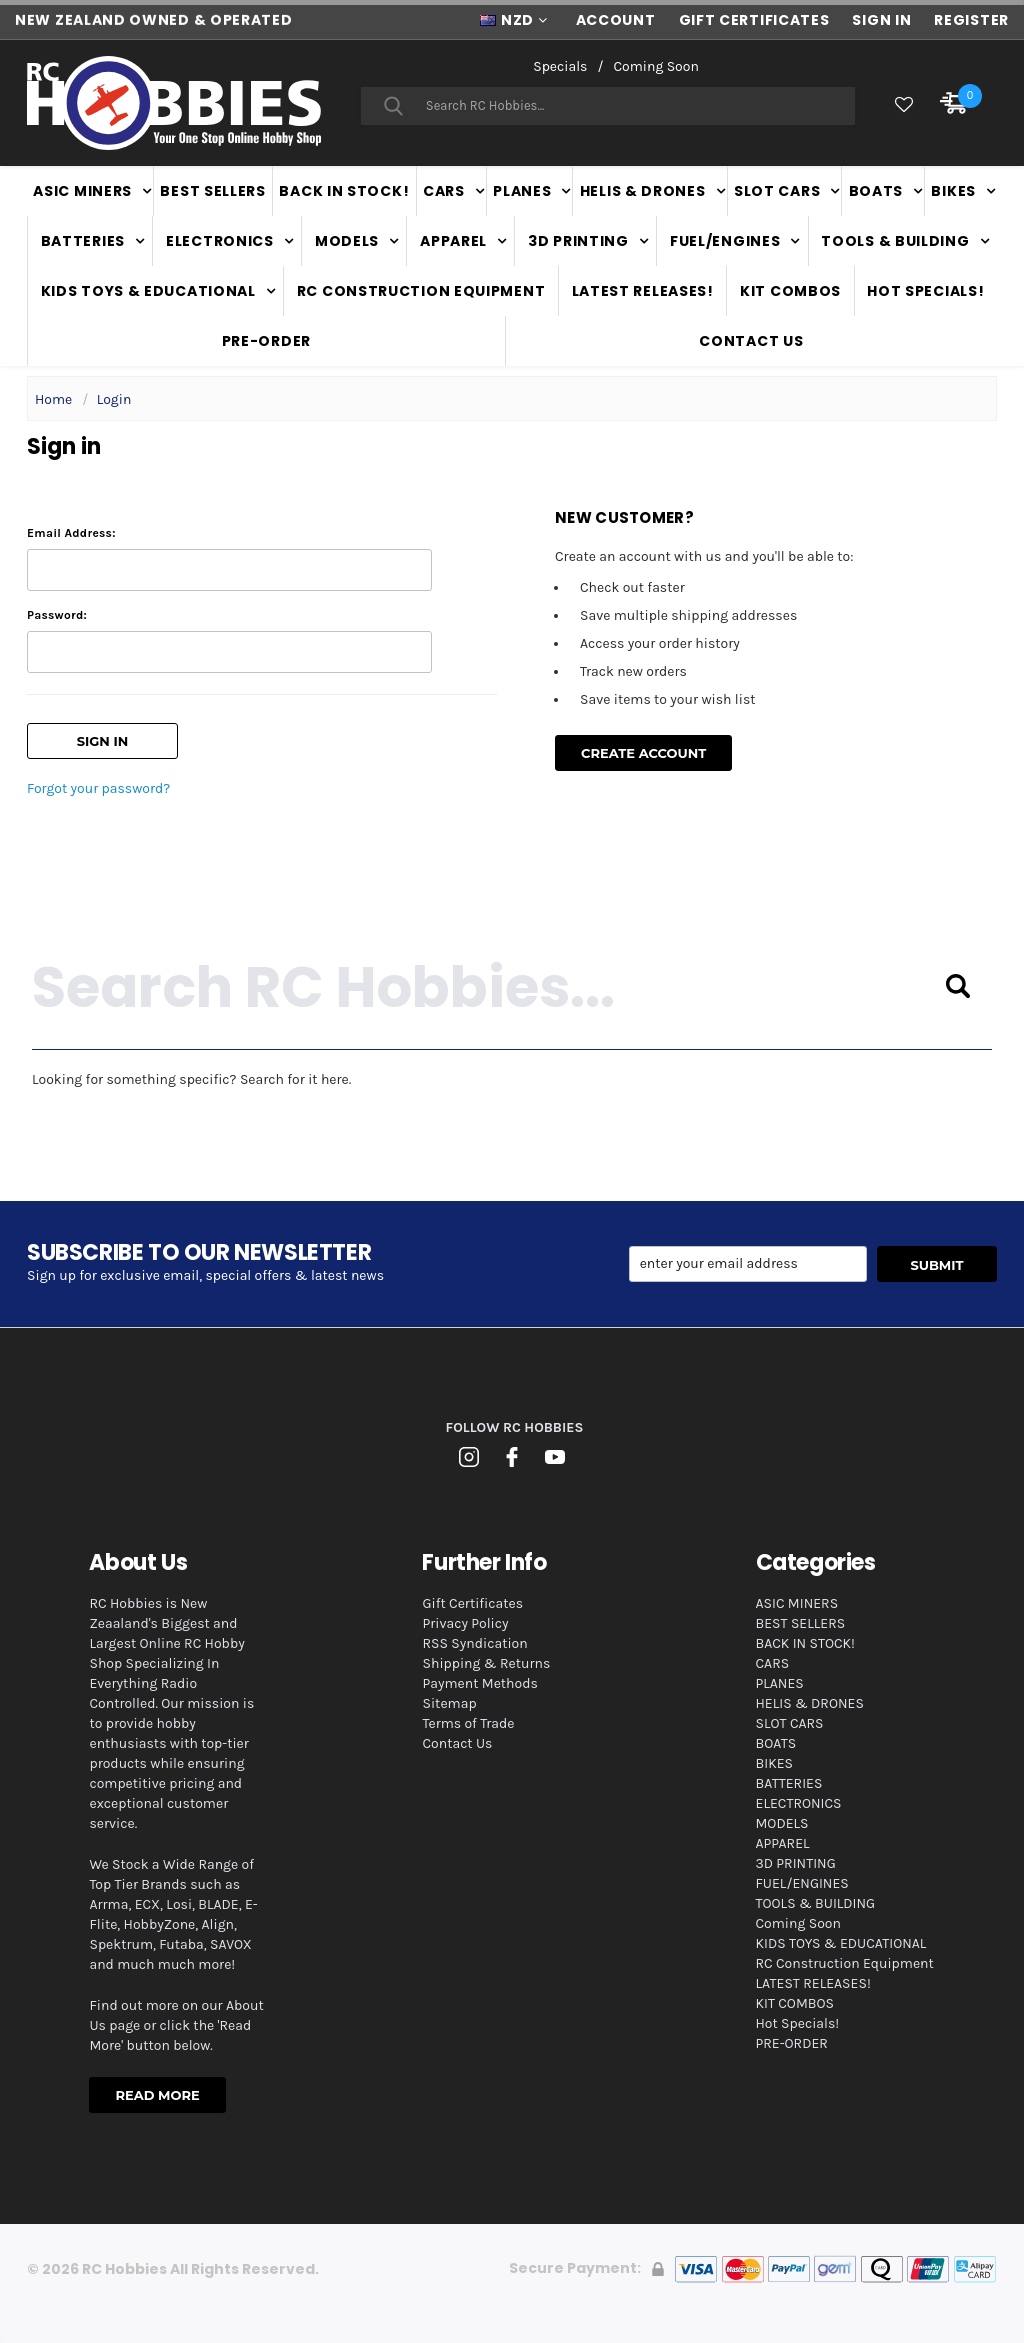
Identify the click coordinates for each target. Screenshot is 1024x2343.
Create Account (643, 753)
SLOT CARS (777, 191)
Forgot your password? (98, 788)
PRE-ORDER (266, 341)
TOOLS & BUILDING (895, 241)
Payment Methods (479, 1683)
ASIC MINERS (82, 191)
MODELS (347, 241)
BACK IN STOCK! (344, 191)
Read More (157, 2095)
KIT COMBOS (790, 291)
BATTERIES (83, 241)
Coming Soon (655, 66)
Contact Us (751, 341)
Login (114, 399)
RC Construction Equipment (421, 291)
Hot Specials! (925, 291)
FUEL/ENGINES (725, 241)
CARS (444, 191)
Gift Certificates (472, 1603)
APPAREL (453, 241)
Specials (560, 66)
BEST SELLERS (212, 191)
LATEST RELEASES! (643, 291)
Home (53, 399)
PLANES (522, 191)
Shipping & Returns (486, 1663)
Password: (57, 615)
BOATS (876, 191)
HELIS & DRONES (643, 191)
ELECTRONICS (220, 241)
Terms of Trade (468, 1723)
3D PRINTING (578, 241)
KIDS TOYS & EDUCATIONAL (148, 291)
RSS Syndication (474, 1643)
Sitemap (449, 1703)
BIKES (953, 191)
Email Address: (71, 533)
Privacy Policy (465, 1623)
